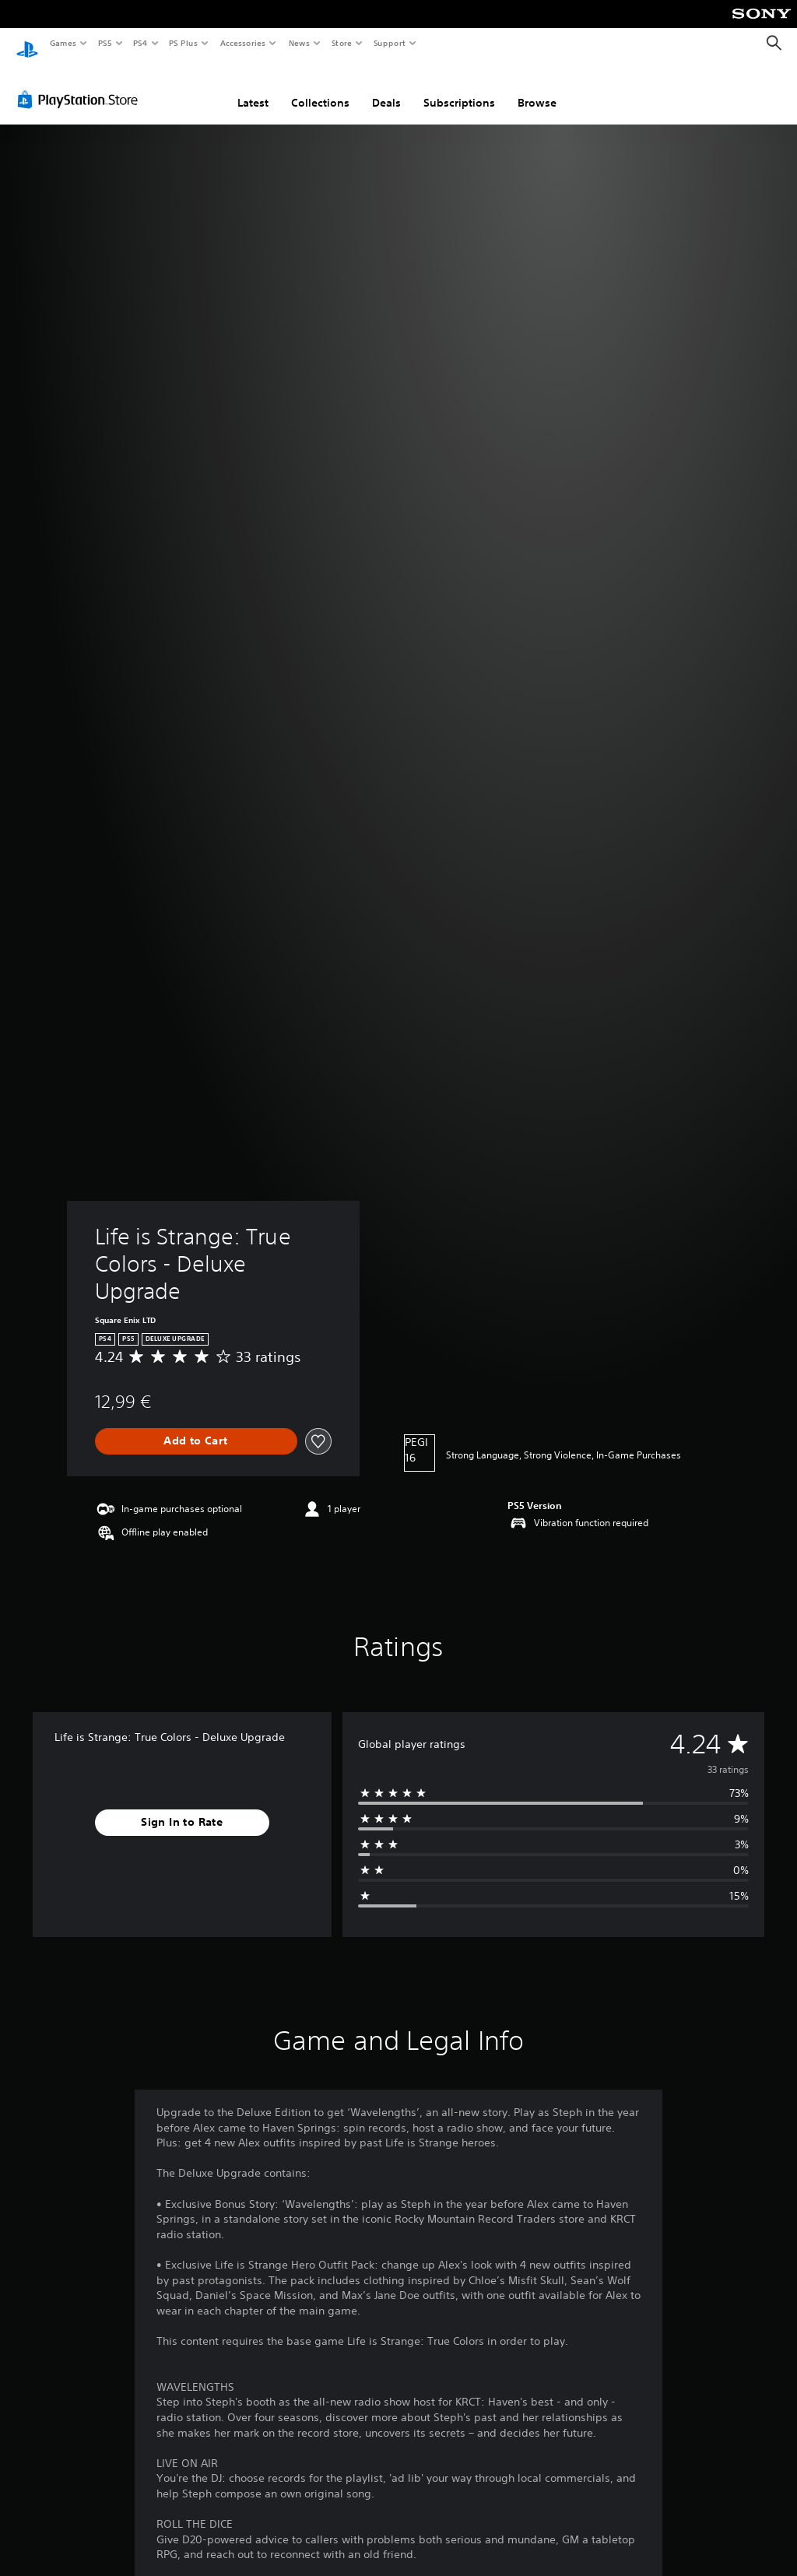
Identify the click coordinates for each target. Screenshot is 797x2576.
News (299, 42)
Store (341, 42)
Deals (386, 88)
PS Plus (183, 42)
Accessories (242, 42)
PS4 (140, 42)
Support (389, 42)
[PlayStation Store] (80, 84)
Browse (537, 88)
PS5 (104, 42)
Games (62, 42)
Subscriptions (459, 88)
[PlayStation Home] (27, 43)
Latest (253, 88)
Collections (320, 88)
